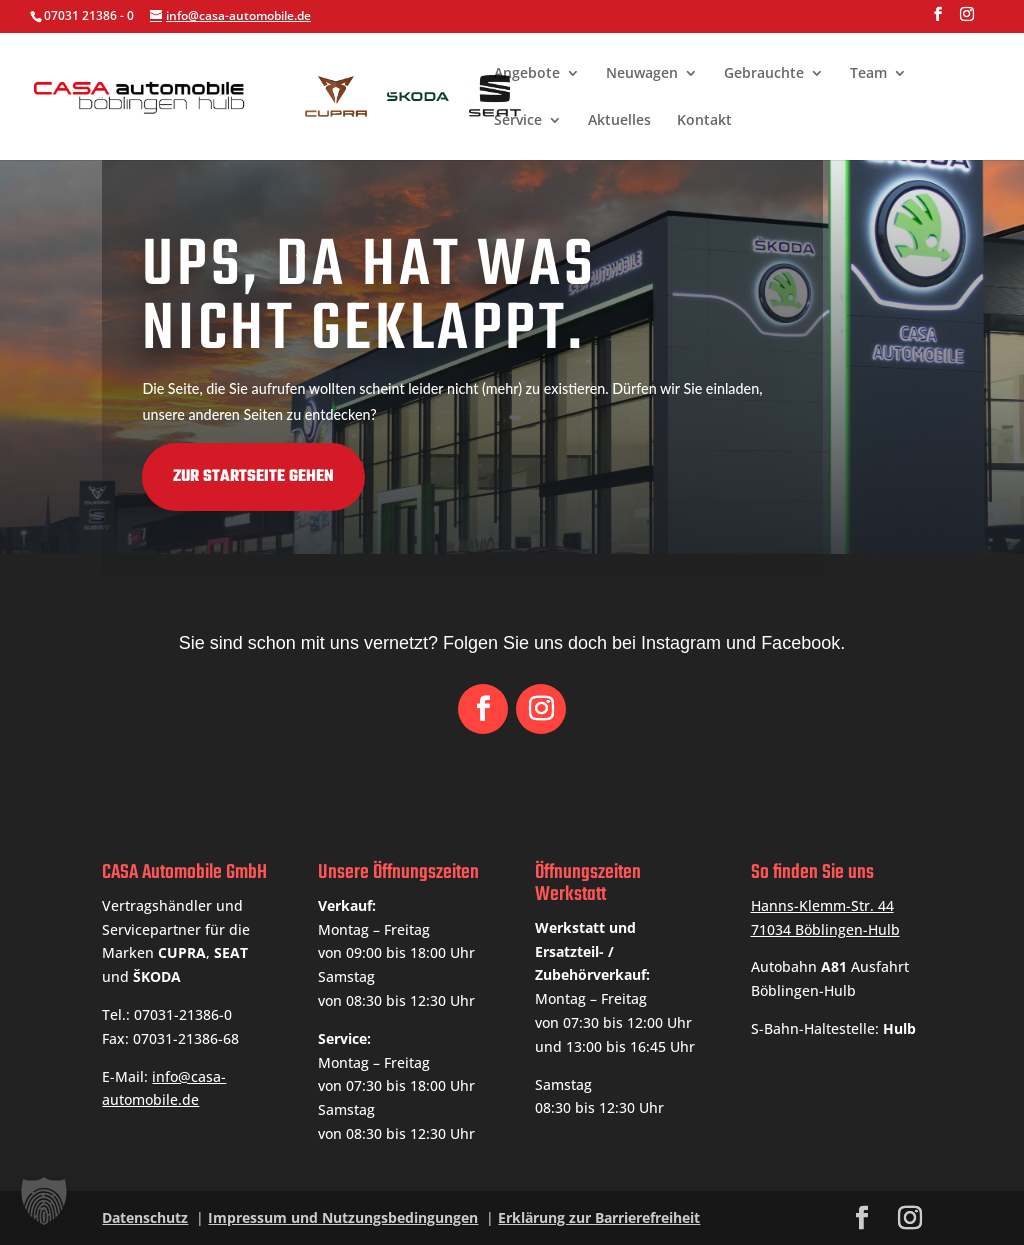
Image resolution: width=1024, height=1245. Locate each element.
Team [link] (868, 74)
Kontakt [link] (704, 121)
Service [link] (518, 121)
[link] (379, 94)
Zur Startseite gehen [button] (125, 477)
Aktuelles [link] (619, 121)
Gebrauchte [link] (764, 74)
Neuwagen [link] (642, 74)
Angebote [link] (527, 74)
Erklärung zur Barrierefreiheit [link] (599, 1217)
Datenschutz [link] (145, 1217)
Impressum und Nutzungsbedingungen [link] (343, 1217)
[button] (938, 20)
